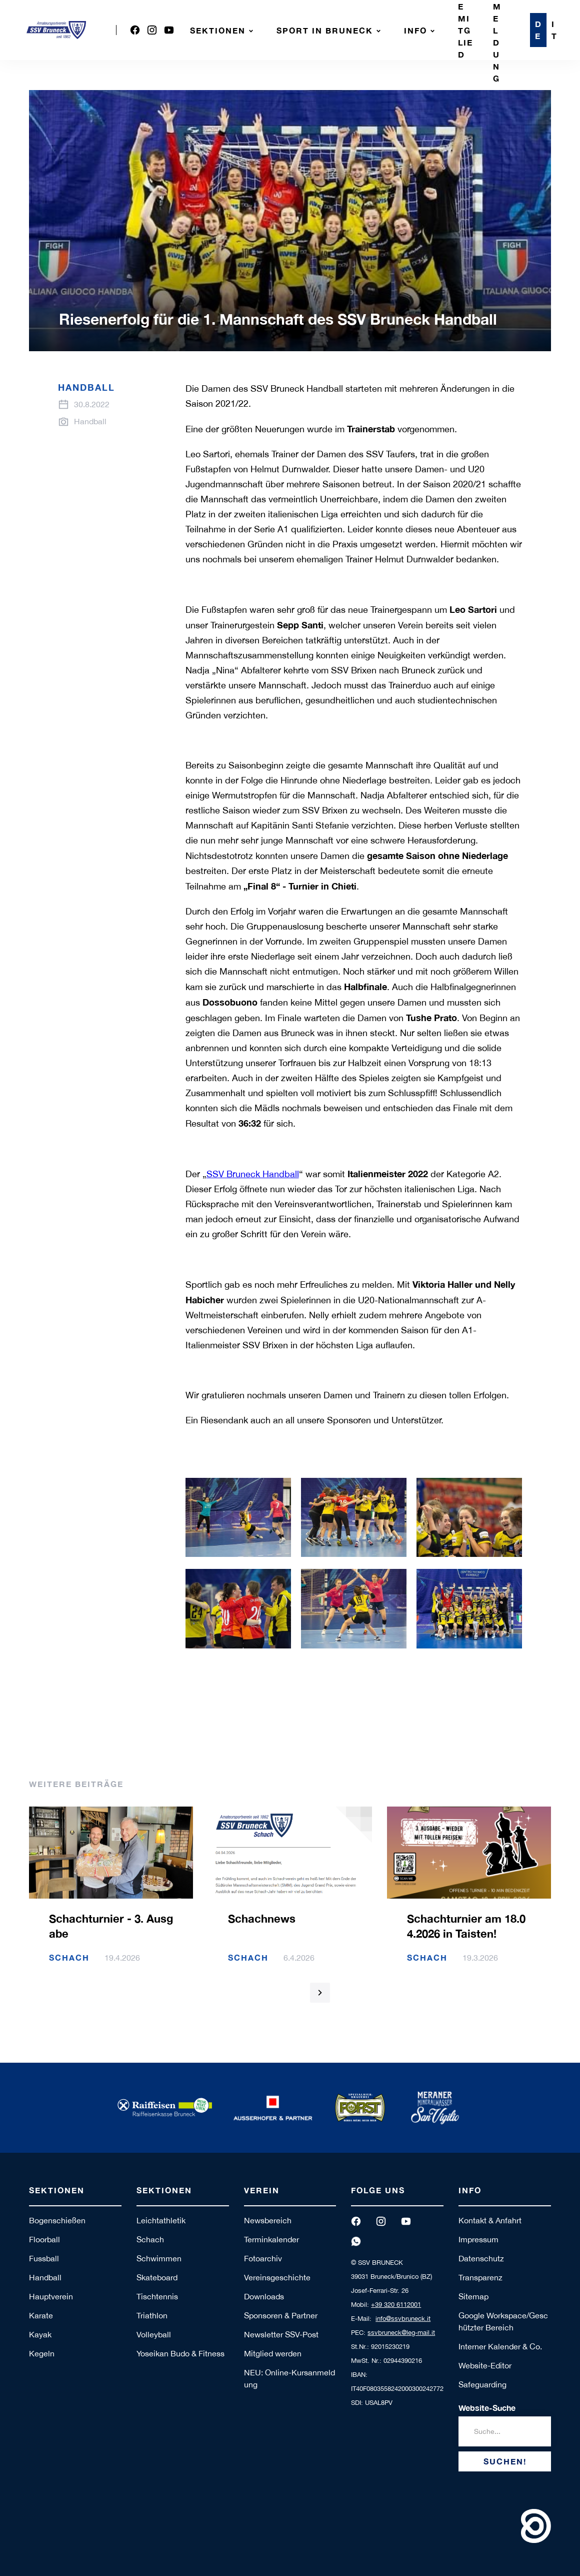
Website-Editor (485, 2365)
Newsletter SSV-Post (281, 2334)
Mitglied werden (273, 2353)
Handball (45, 2277)
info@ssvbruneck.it (403, 2318)
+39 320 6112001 (396, 2304)
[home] (56, 30)
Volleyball (153, 2334)
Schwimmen (159, 2258)
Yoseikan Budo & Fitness (180, 2353)
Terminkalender (271, 2239)
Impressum (478, 2239)
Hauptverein (51, 2296)
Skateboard (157, 2277)
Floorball (44, 2239)
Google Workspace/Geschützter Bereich (503, 2321)
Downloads (264, 2296)
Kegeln (41, 2353)
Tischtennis (157, 2296)
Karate (41, 2315)
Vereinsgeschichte (277, 2277)
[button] (223, 30)
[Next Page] (320, 1993)
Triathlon (152, 2315)
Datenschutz (481, 2258)
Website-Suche (487, 2407)
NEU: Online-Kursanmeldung (289, 2378)
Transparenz (480, 2277)
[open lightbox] (238, 1517)
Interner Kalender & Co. (500, 2346)
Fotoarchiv (263, 2258)
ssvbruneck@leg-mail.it (401, 2332)
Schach (150, 2239)
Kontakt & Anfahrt (490, 2220)
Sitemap (473, 2296)
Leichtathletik (161, 2220)
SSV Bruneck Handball (252, 1174)
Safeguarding (482, 2384)
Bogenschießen (57, 2220)
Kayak (40, 2334)
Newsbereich (268, 2220)
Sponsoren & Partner (281, 2315)
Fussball (44, 2258)
